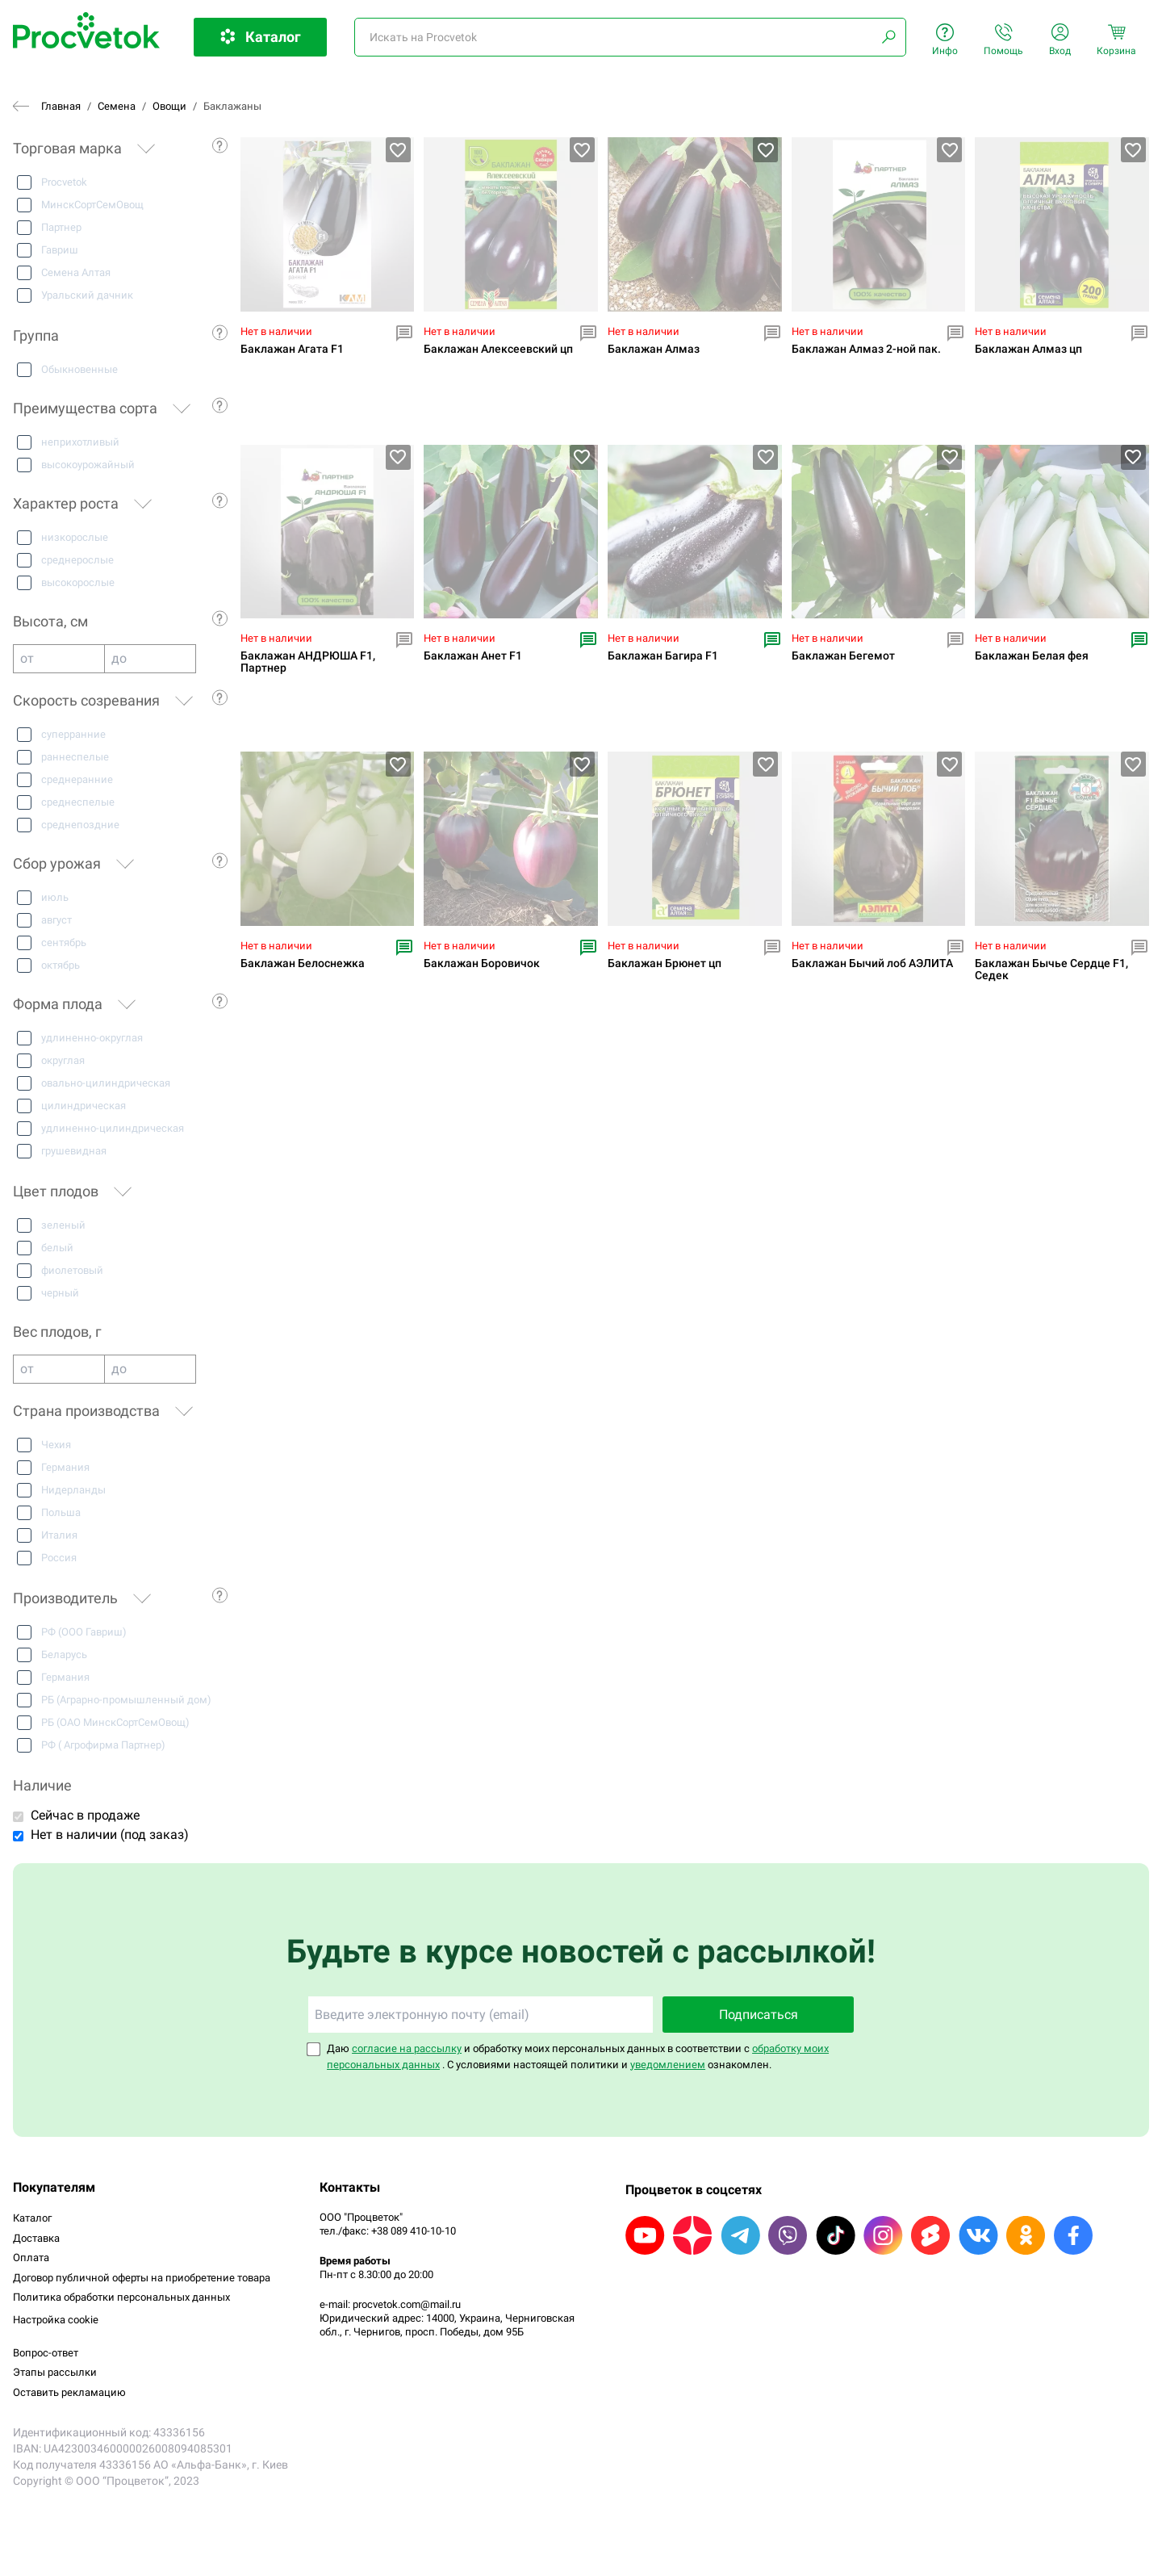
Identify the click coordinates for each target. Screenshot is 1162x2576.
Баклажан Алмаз (654, 349)
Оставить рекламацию (69, 2392)
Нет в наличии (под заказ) (110, 1834)
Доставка (36, 2238)
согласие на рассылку (407, 2048)
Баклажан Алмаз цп (1028, 349)
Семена (117, 106)
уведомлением (667, 2065)
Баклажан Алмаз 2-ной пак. (866, 349)
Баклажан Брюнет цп (664, 963)
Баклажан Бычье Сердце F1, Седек (1051, 969)
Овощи (169, 106)
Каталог (32, 2218)
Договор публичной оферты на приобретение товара (141, 2278)
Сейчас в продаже (85, 1815)
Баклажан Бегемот (843, 656)
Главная (61, 106)
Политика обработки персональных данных (121, 2297)
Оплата (31, 2257)
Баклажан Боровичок (482, 963)
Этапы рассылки (55, 2372)
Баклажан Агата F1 (292, 349)
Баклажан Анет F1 (473, 656)
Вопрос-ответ (45, 2353)
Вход (1060, 40)
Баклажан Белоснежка (302, 963)
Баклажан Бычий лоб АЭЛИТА (872, 963)
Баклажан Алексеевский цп (498, 349)
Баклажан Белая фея (1032, 656)
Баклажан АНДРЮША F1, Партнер (307, 662)
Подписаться (758, 2014)
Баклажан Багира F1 (663, 656)
